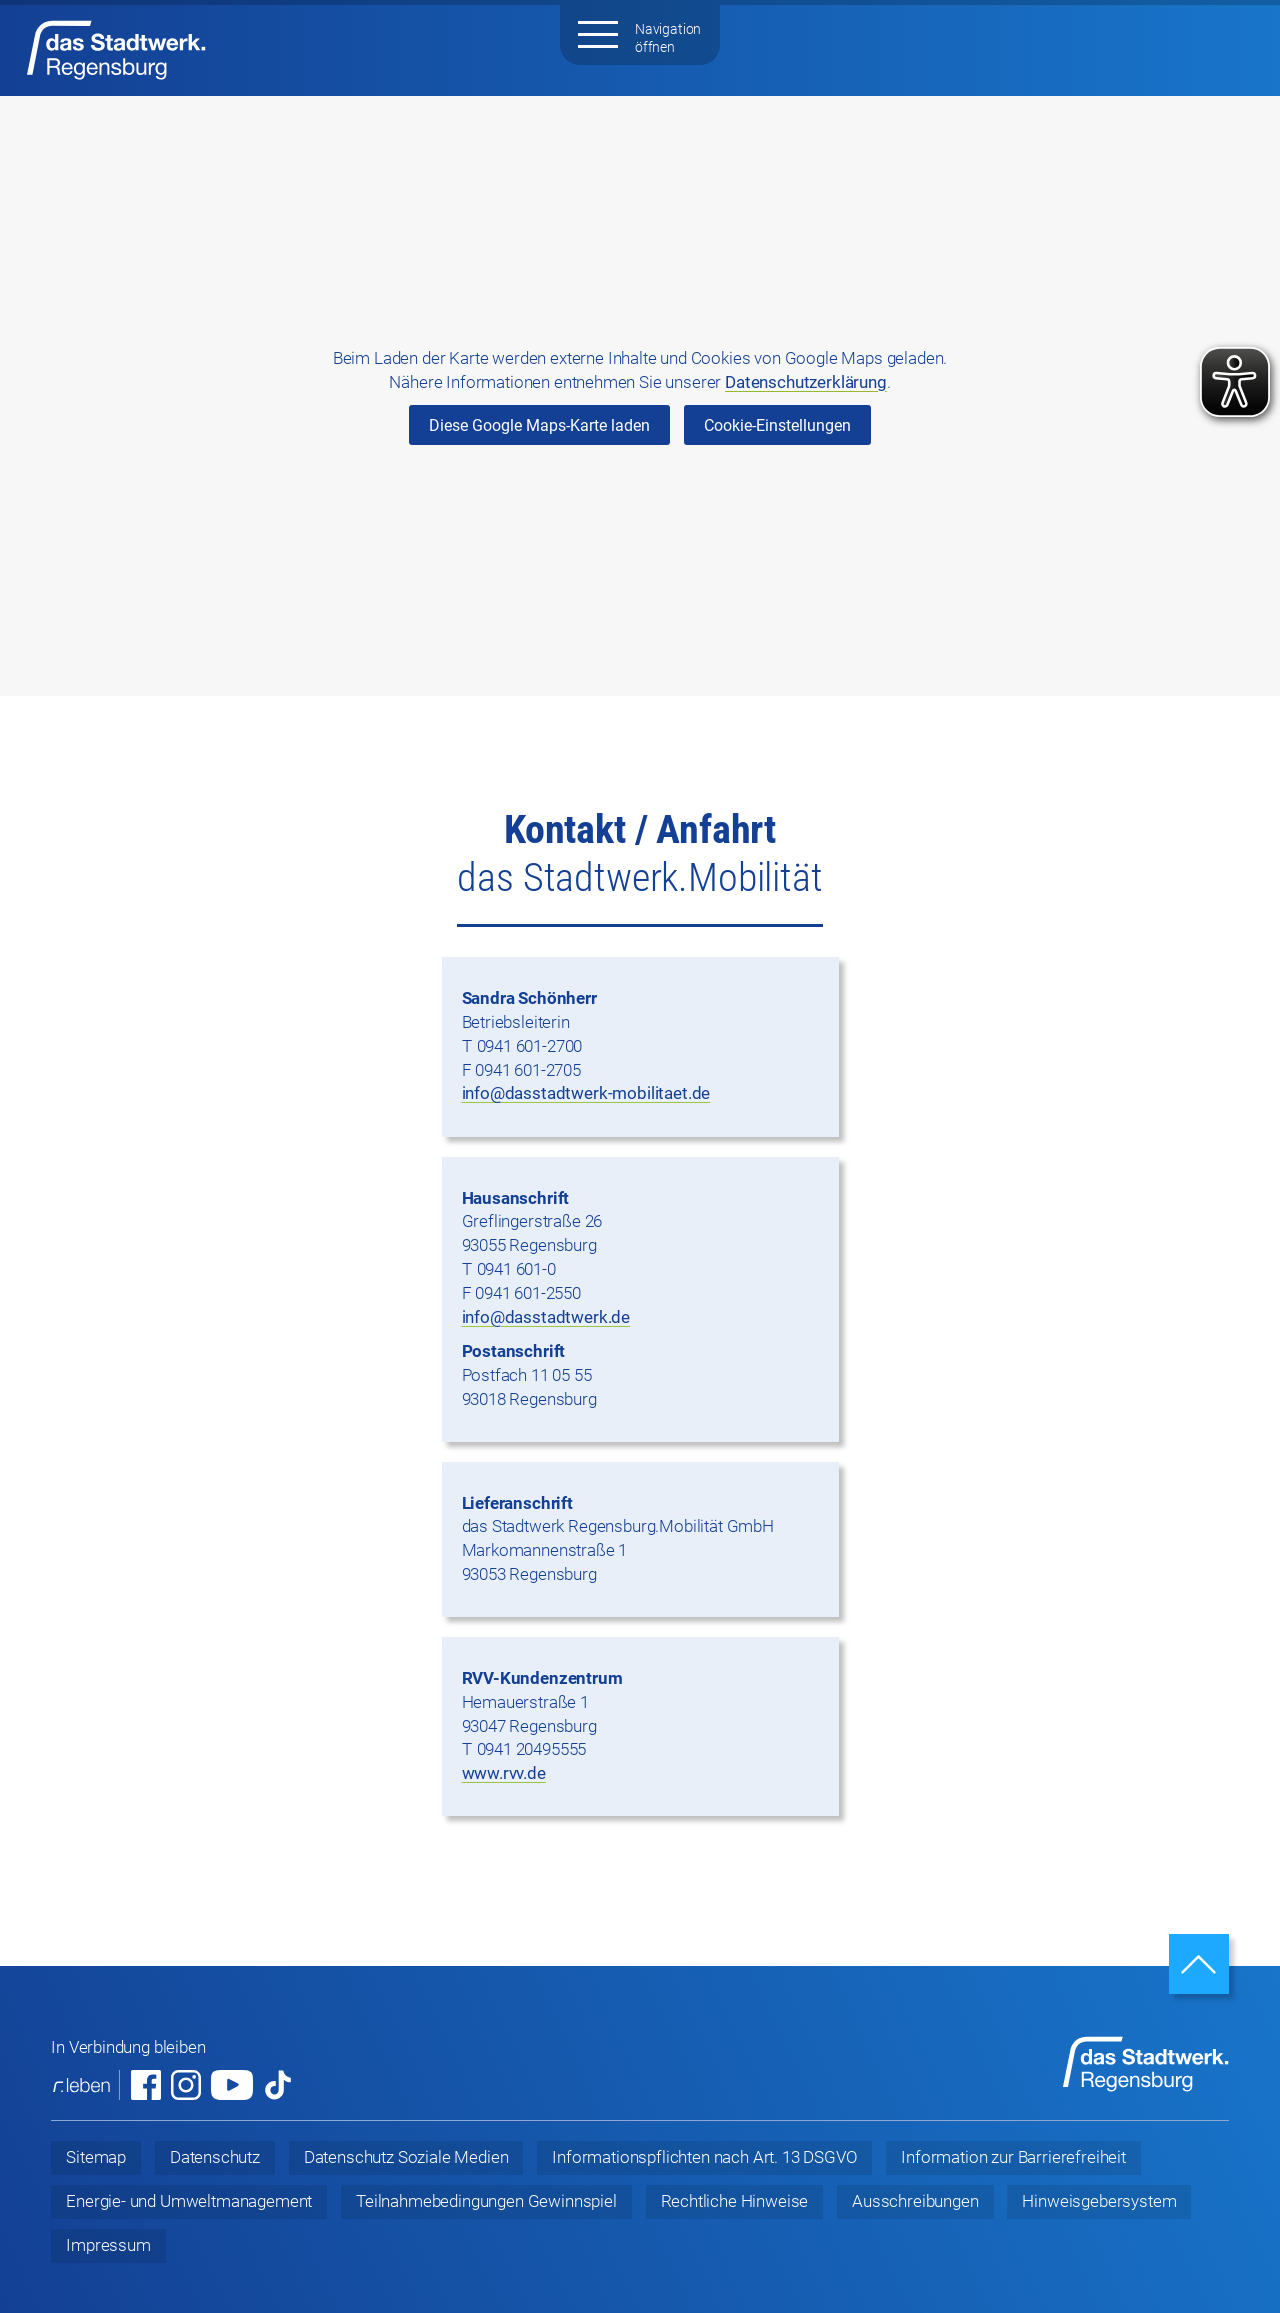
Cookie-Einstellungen (777, 425)
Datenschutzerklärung (806, 382)
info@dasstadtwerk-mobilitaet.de (586, 1093)
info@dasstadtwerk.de (546, 1317)
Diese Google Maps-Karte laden (539, 425)
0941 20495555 (532, 1749)
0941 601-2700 (530, 1046)
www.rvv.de (504, 1773)
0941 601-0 (516, 1269)
